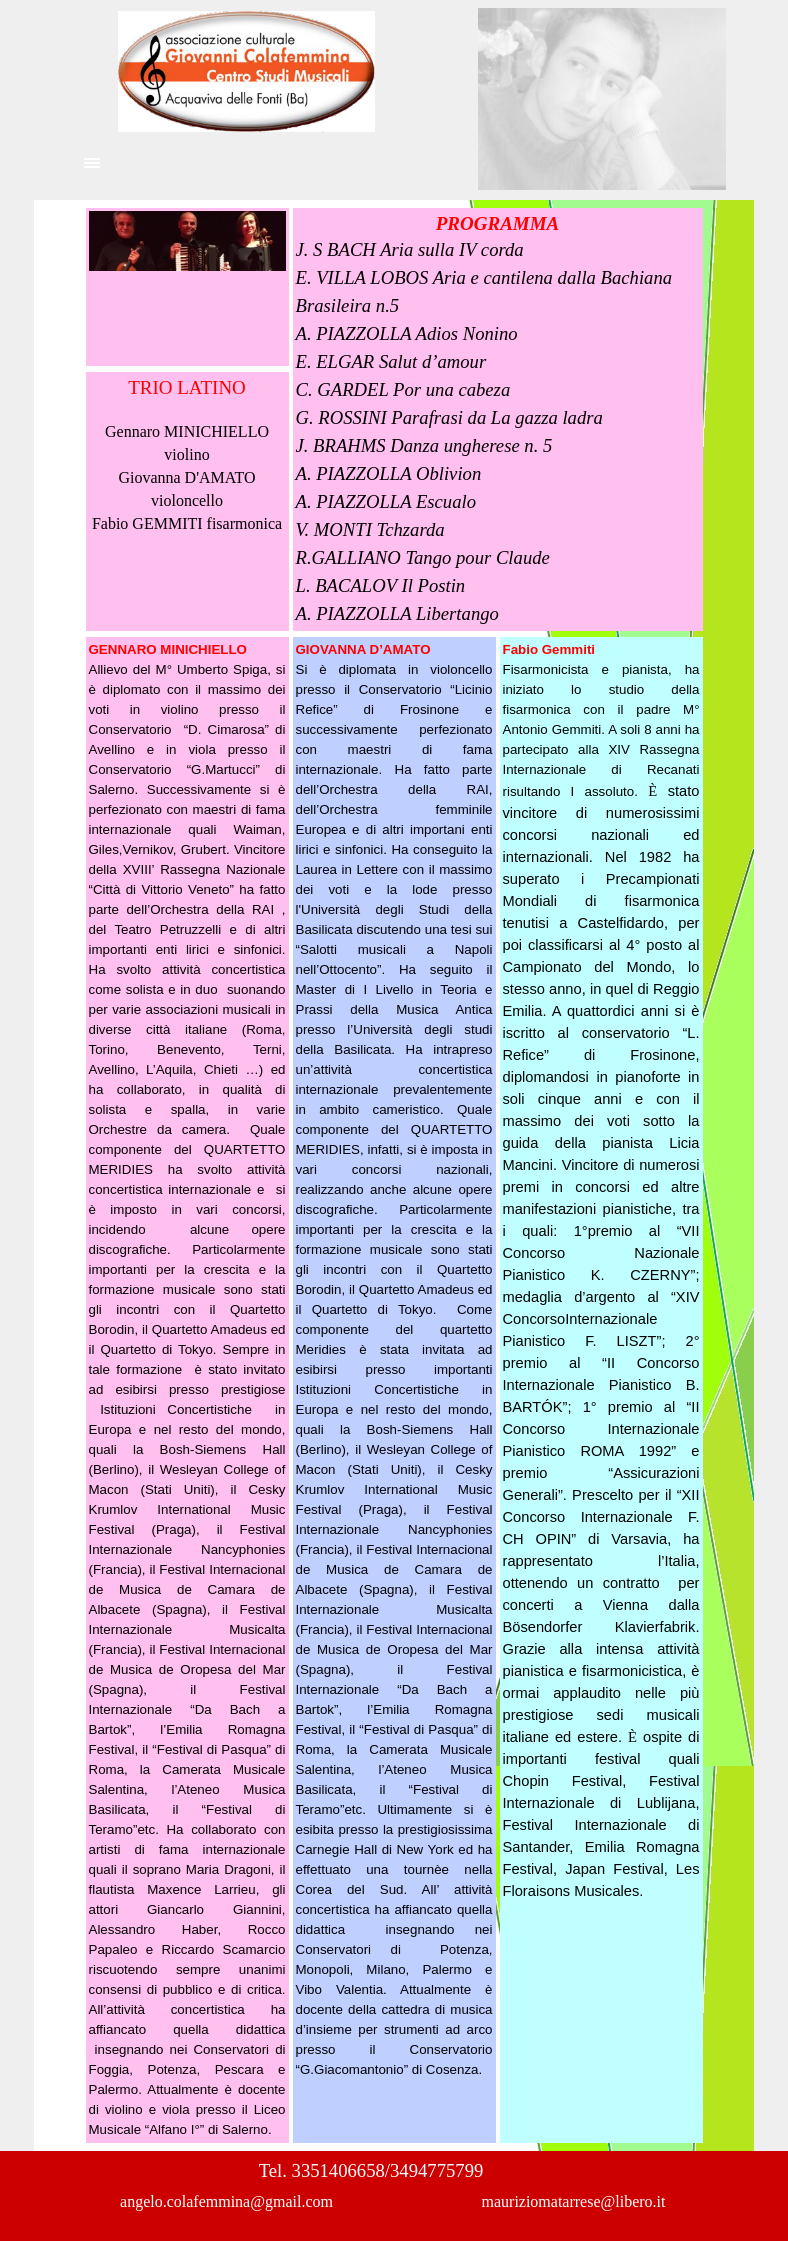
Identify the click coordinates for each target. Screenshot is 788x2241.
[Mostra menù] (92, 163)
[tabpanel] (187, 455)
